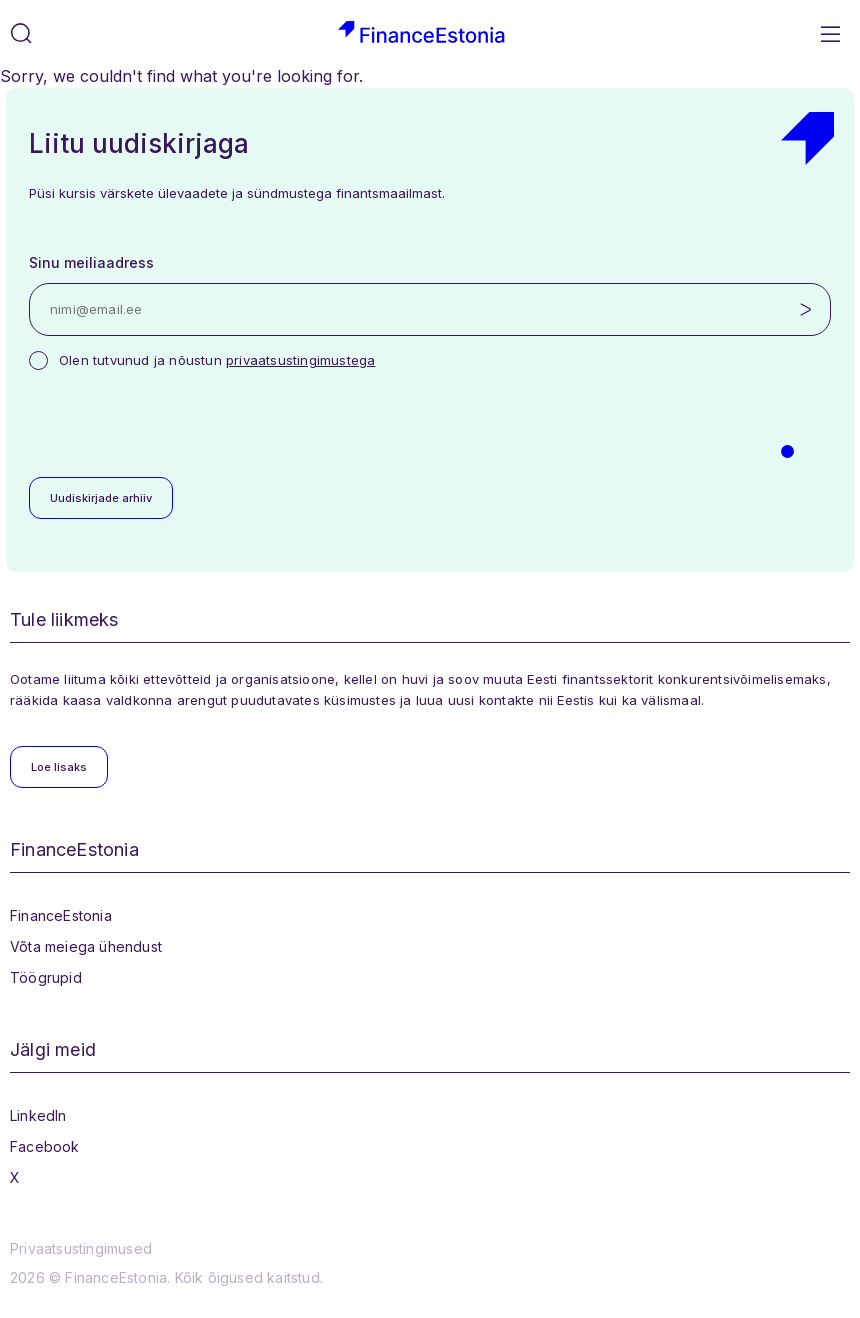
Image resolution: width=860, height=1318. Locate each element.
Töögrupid (46, 977)
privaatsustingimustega (300, 360)
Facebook (45, 1146)
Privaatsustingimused (81, 1248)
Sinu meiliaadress (91, 262)
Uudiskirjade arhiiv (101, 498)
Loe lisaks (59, 767)
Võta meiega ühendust (86, 946)
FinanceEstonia (61, 915)
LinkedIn (38, 1115)
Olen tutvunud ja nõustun (217, 360)
